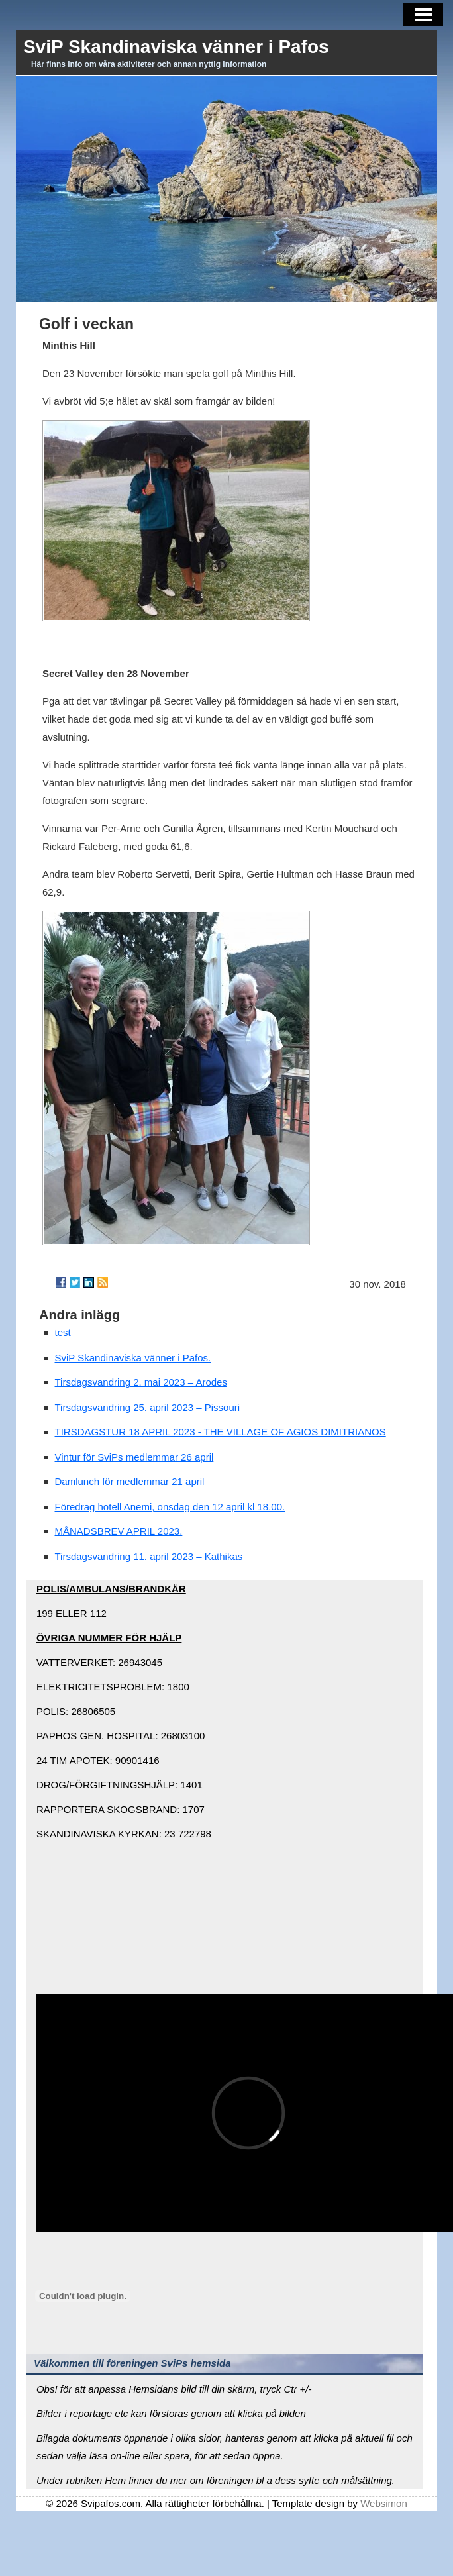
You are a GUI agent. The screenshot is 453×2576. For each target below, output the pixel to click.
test (63, 1332)
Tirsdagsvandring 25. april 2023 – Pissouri (147, 1407)
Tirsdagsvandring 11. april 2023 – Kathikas (149, 1556)
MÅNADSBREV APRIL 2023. (119, 1531)
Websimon (383, 2503)
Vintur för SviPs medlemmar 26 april (134, 1457)
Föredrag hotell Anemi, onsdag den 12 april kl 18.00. (170, 1506)
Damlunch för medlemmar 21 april (130, 1481)
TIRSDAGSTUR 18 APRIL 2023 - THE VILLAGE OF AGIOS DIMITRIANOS (220, 1431)
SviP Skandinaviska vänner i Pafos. (133, 1357)
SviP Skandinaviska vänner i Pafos (176, 46)
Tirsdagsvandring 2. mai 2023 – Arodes (141, 1382)
